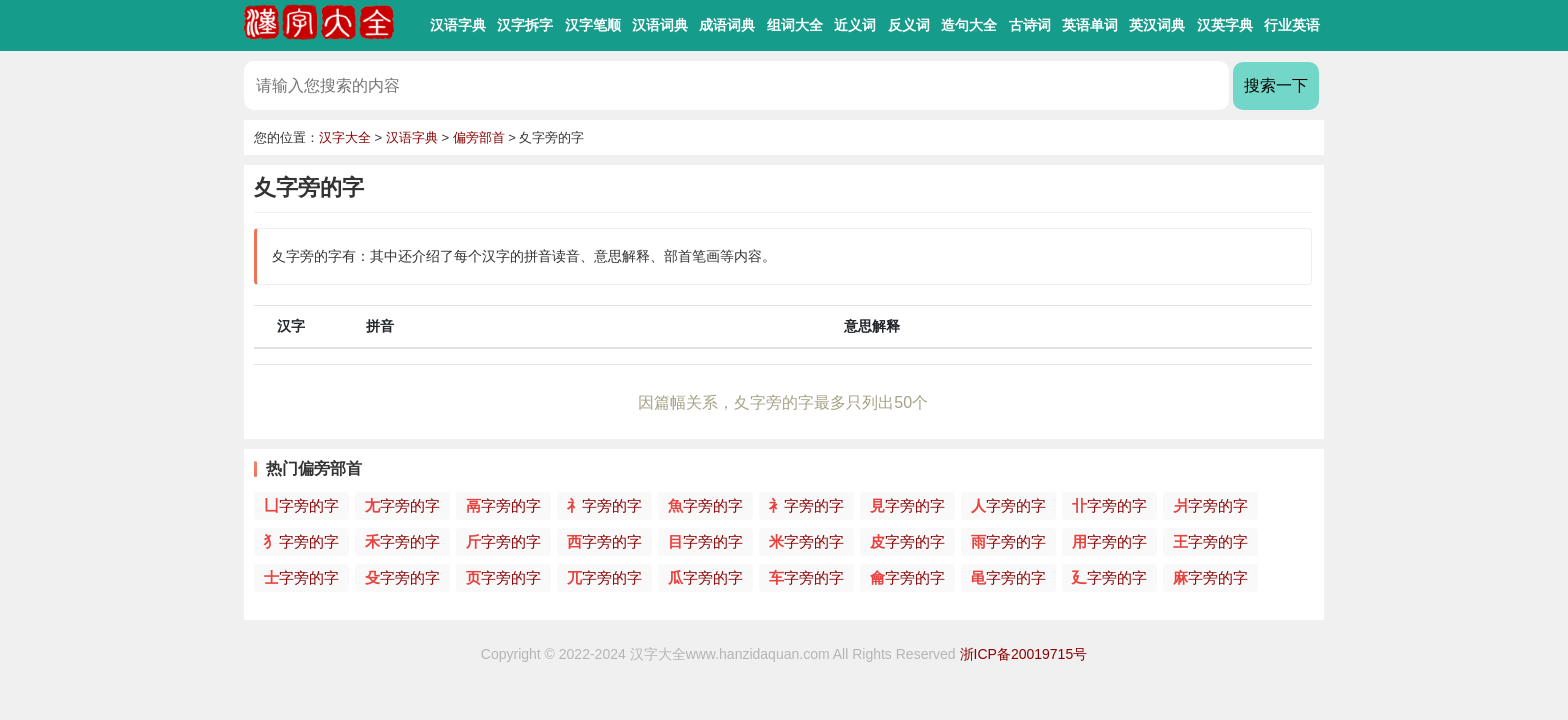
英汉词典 (1157, 25)
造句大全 (969, 25)
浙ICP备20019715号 (1024, 654)
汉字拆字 (525, 25)
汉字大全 (345, 137)
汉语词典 (660, 25)
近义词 (855, 25)
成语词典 (727, 25)
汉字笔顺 (593, 25)
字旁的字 (301, 505)
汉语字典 (458, 25)
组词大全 (795, 25)
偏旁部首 (479, 137)
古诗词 (1030, 25)
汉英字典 (1225, 25)
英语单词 (1090, 25)
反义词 (909, 25)
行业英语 (1292, 25)
